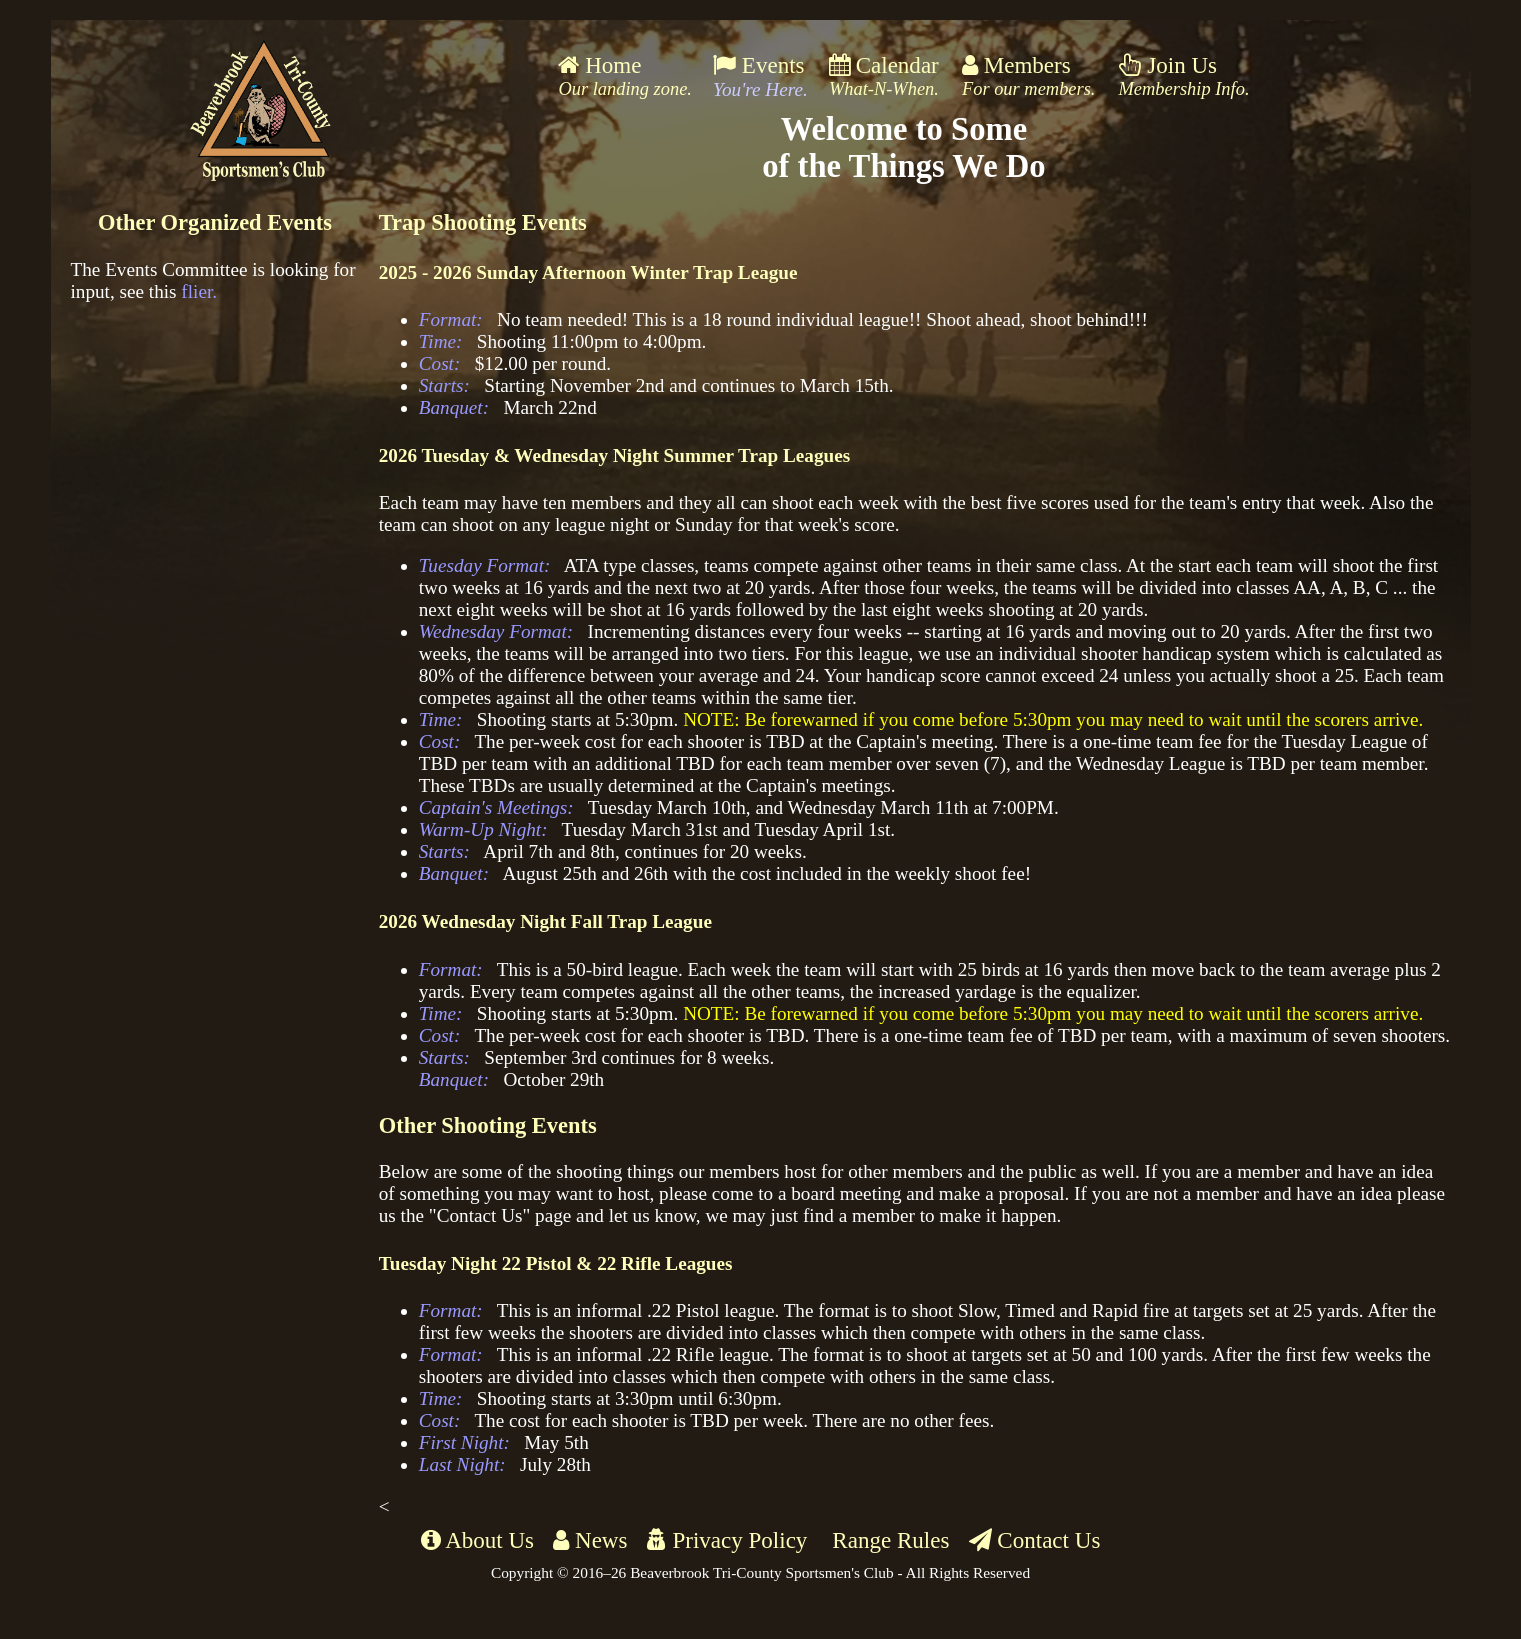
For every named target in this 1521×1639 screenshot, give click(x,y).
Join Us (1184, 76)
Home (625, 76)
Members (1029, 76)
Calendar (884, 76)
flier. (199, 291)
